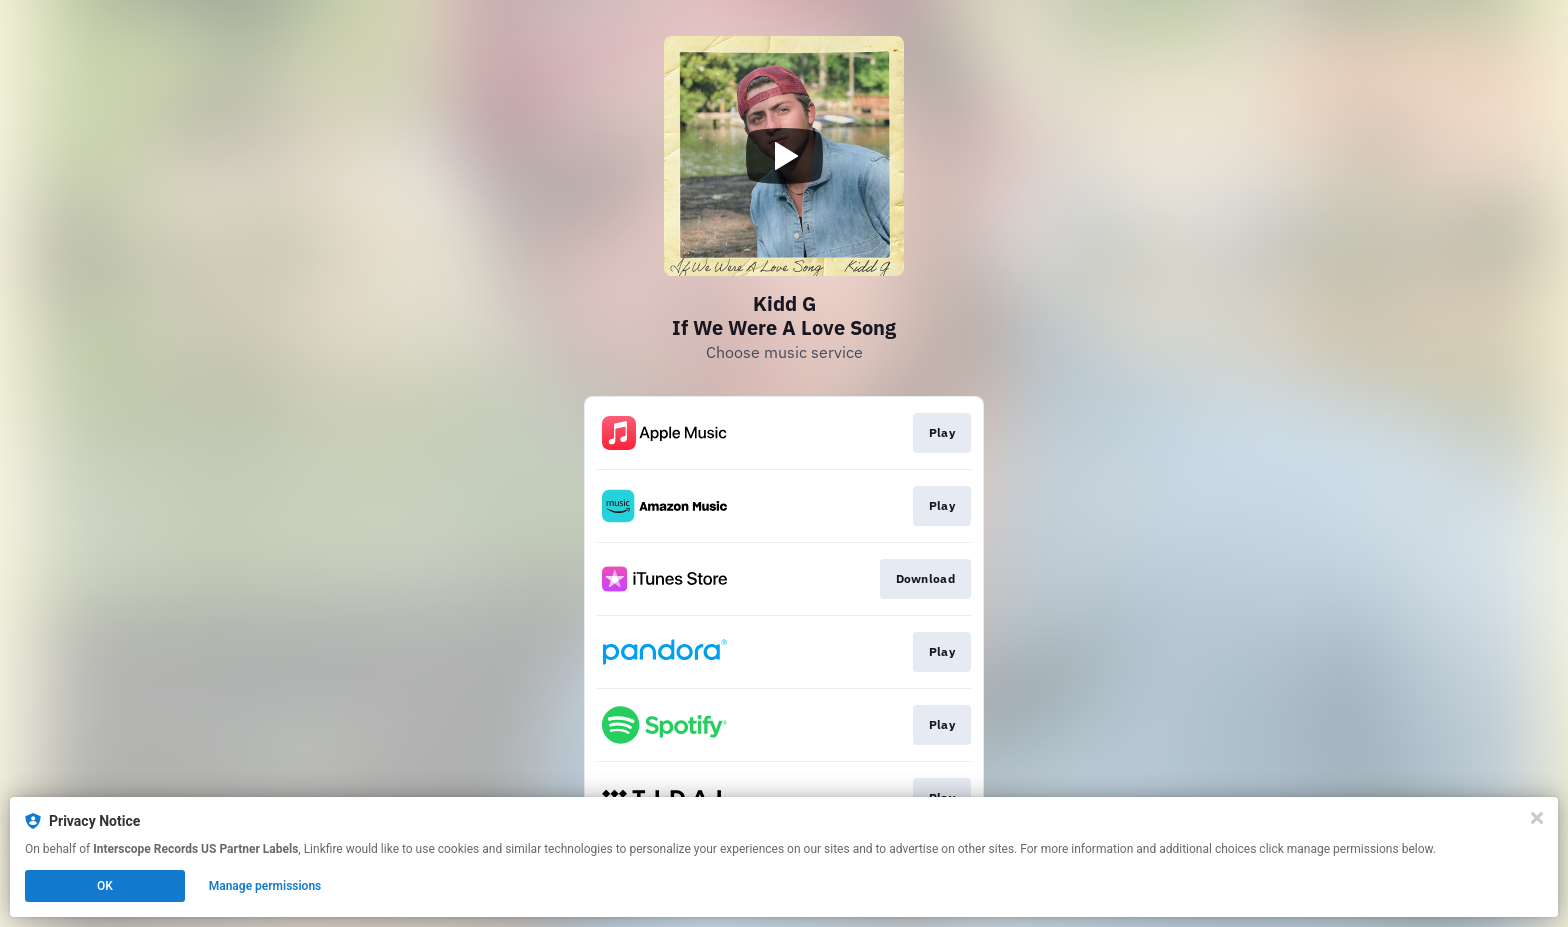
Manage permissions (265, 886)
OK (105, 886)
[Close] (1537, 818)
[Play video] (784, 156)
